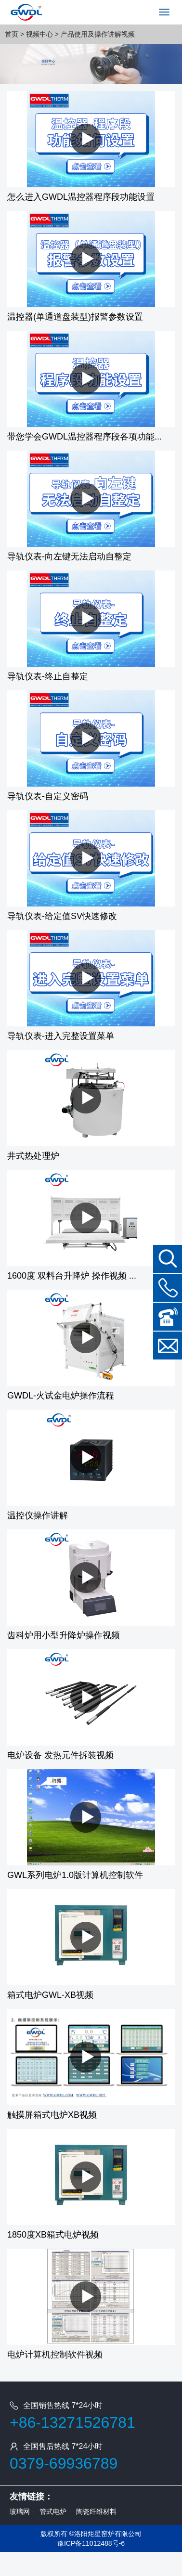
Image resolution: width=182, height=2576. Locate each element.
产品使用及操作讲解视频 (98, 34)
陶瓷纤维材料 (96, 2511)
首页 (11, 34)
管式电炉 (52, 2511)
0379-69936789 (63, 2463)
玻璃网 (20, 2511)
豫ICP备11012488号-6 (91, 2543)
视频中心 (39, 34)
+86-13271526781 (72, 2422)
